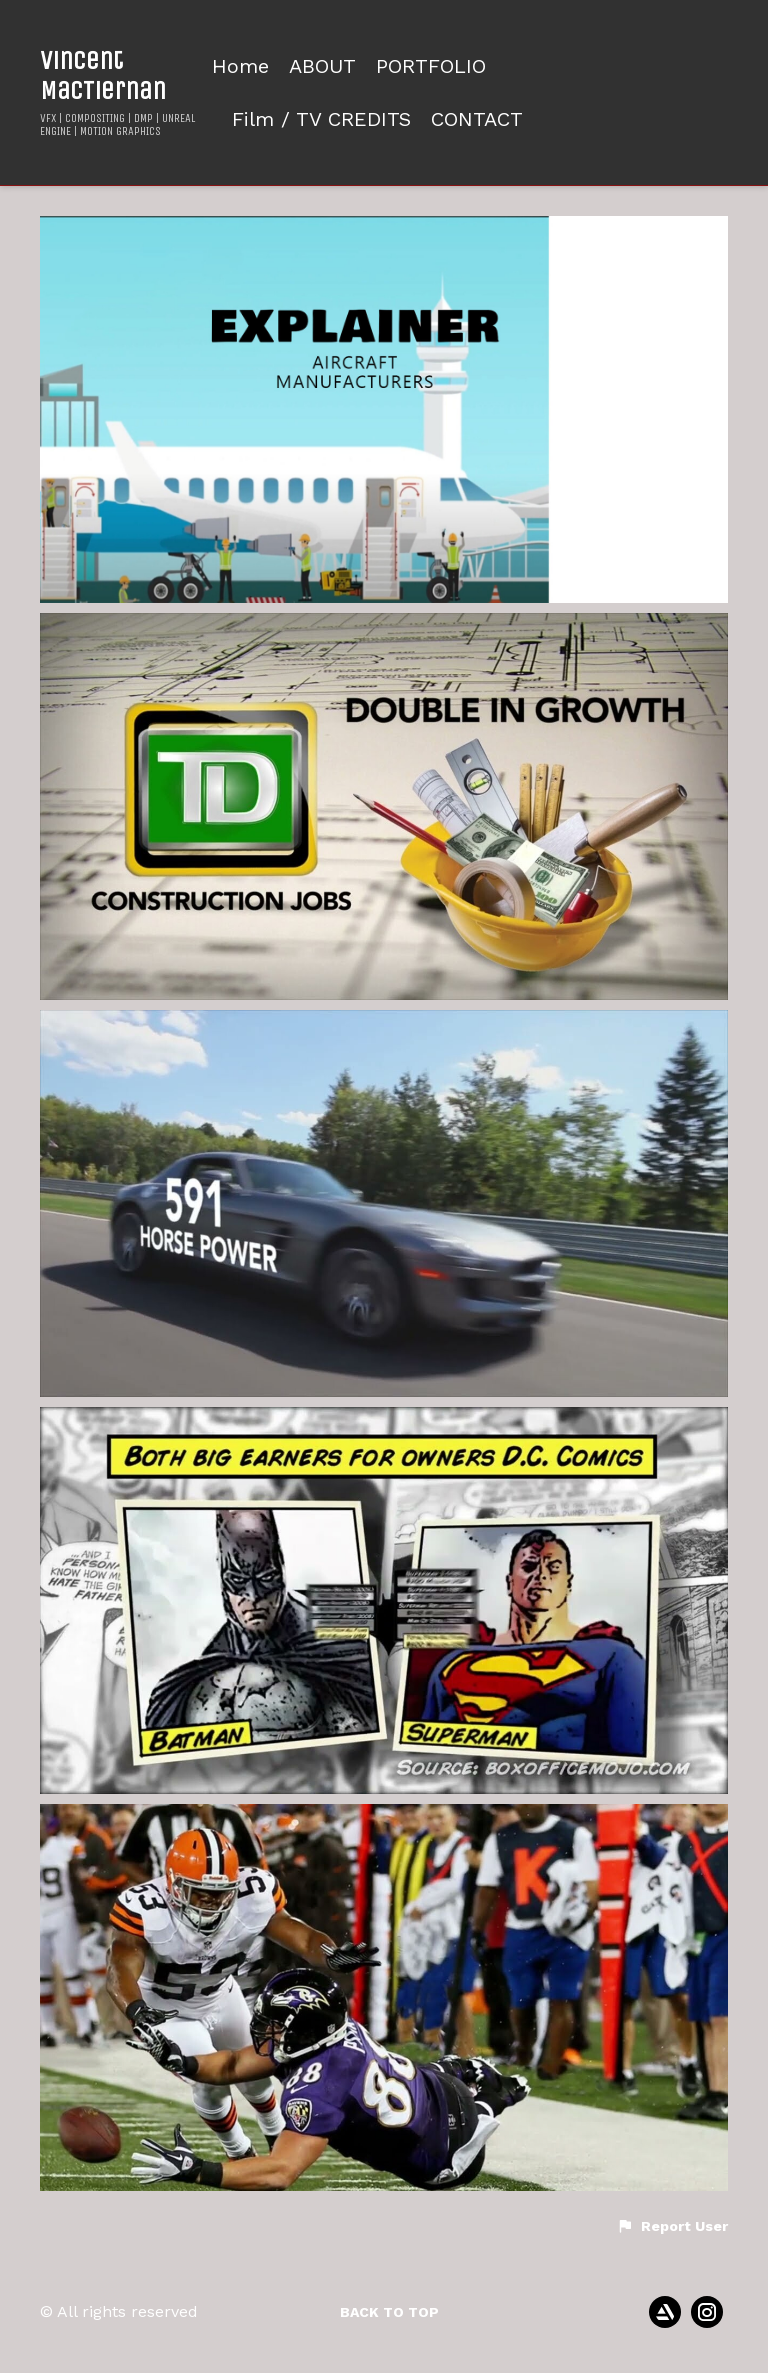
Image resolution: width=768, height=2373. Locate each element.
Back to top (389, 2312)
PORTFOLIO (431, 66)
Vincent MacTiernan (103, 75)
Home (240, 66)
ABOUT (322, 66)
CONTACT (477, 119)
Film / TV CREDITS (321, 119)
